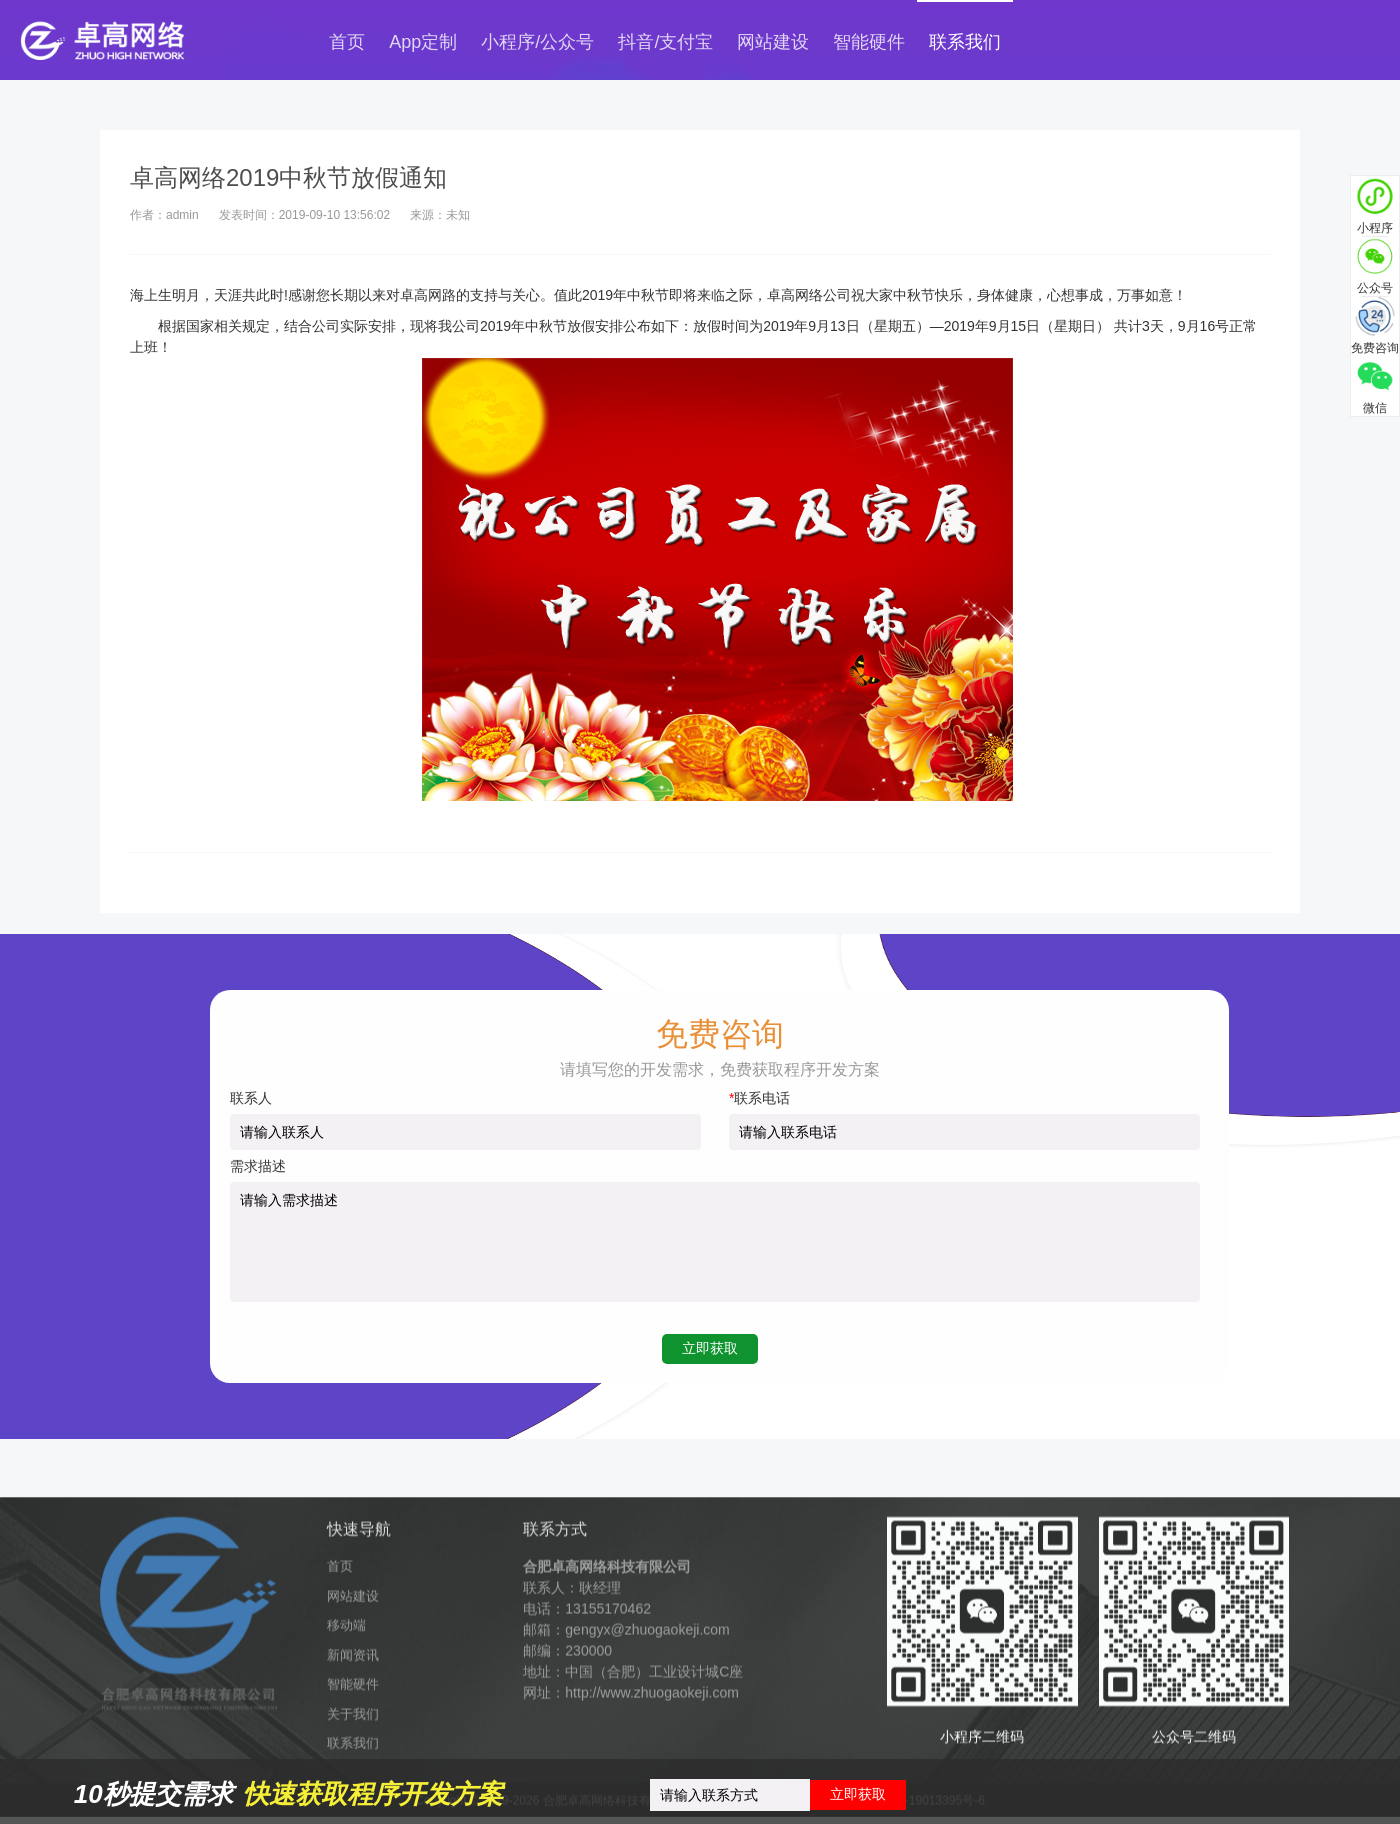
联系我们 (965, 42)
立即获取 (858, 1794)
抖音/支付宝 (665, 42)
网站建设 (773, 42)
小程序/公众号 (537, 42)
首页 (347, 42)
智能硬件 (869, 42)
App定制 (423, 42)
